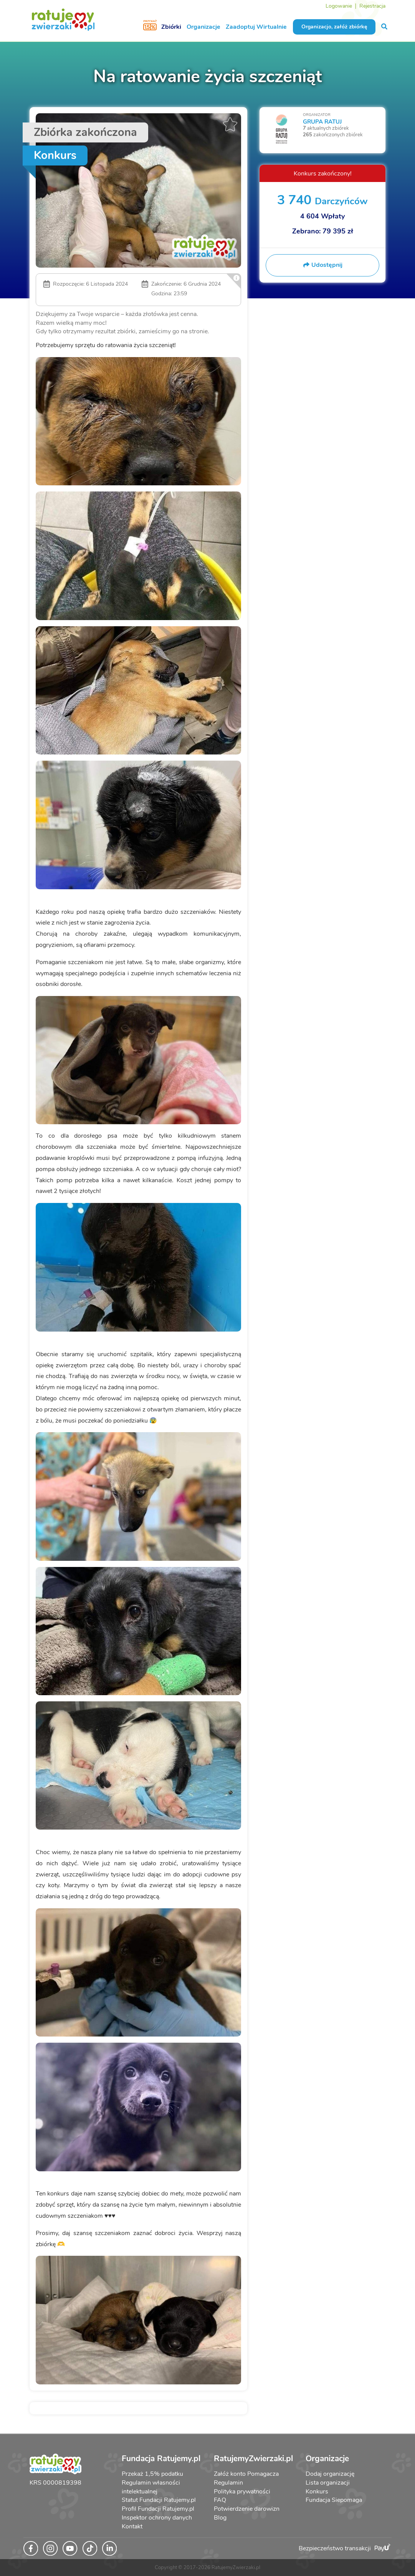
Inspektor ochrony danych (157, 2517)
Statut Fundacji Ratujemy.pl (159, 2500)
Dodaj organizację (330, 2474)
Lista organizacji (328, 2482)
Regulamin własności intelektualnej (151, 2487)
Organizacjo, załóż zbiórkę (334, 26)
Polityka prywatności (242, 2491)
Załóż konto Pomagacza (246, 2474)
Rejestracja (372, 6)
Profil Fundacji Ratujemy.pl (158, 2509)
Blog (220, 2517)
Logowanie (339, 6)
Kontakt (132, 2526)
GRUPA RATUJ (322, 121)
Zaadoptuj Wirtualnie (256, 27)
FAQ (220, 2500)
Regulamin (228, 2482)
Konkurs (317, 2491)
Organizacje (203, 27)
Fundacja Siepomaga (334, 2500)
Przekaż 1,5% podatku (152, 2474)
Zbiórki (171, 27)
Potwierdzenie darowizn (246, 2509)
